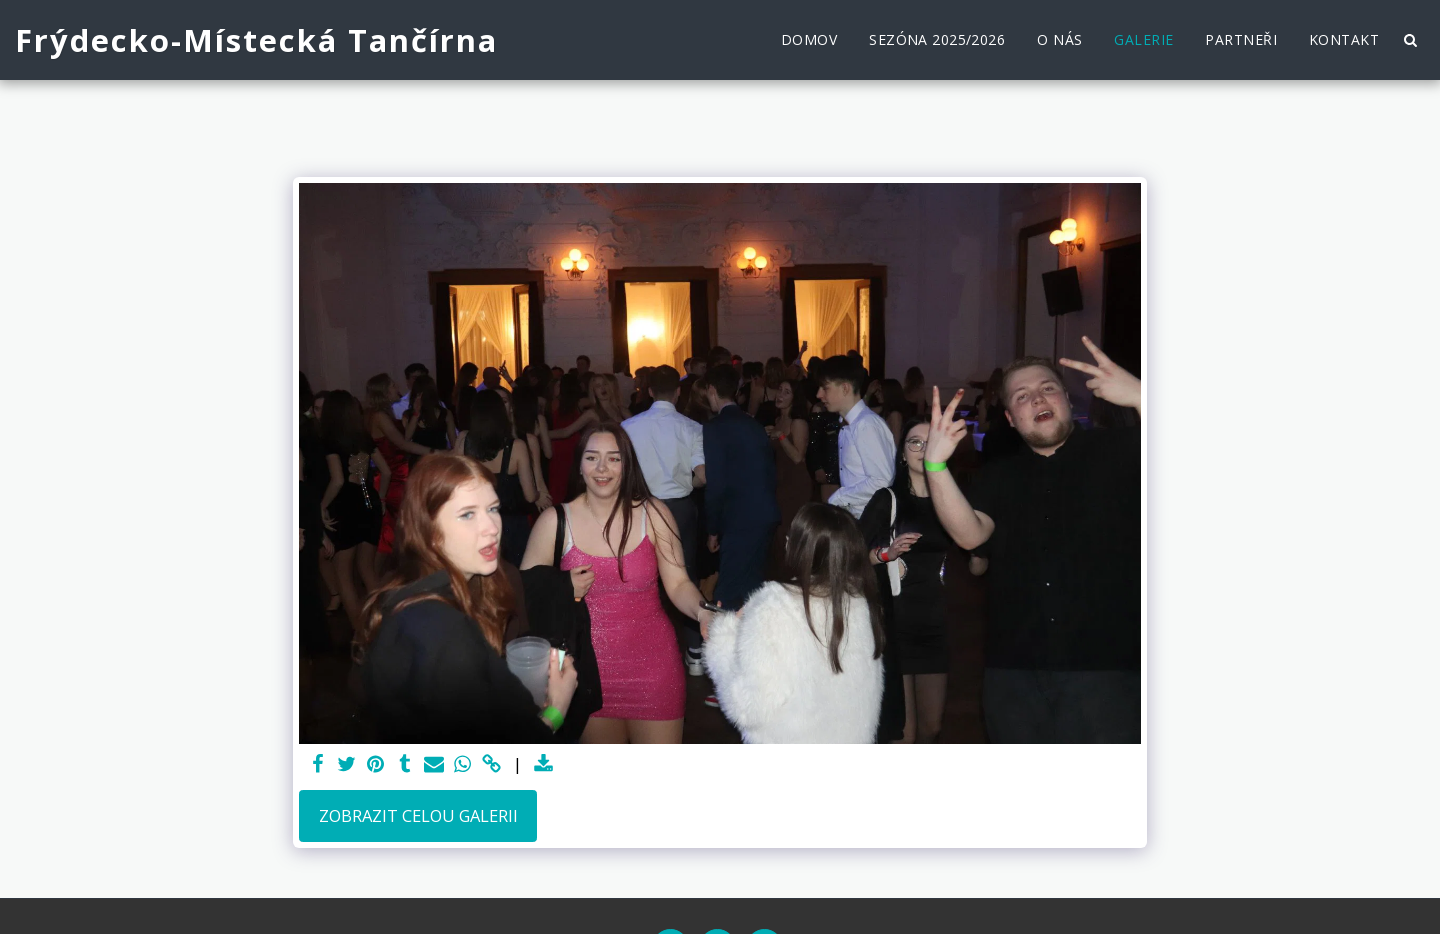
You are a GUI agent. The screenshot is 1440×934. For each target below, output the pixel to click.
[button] (1410, 40)
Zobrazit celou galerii (418, 815)
